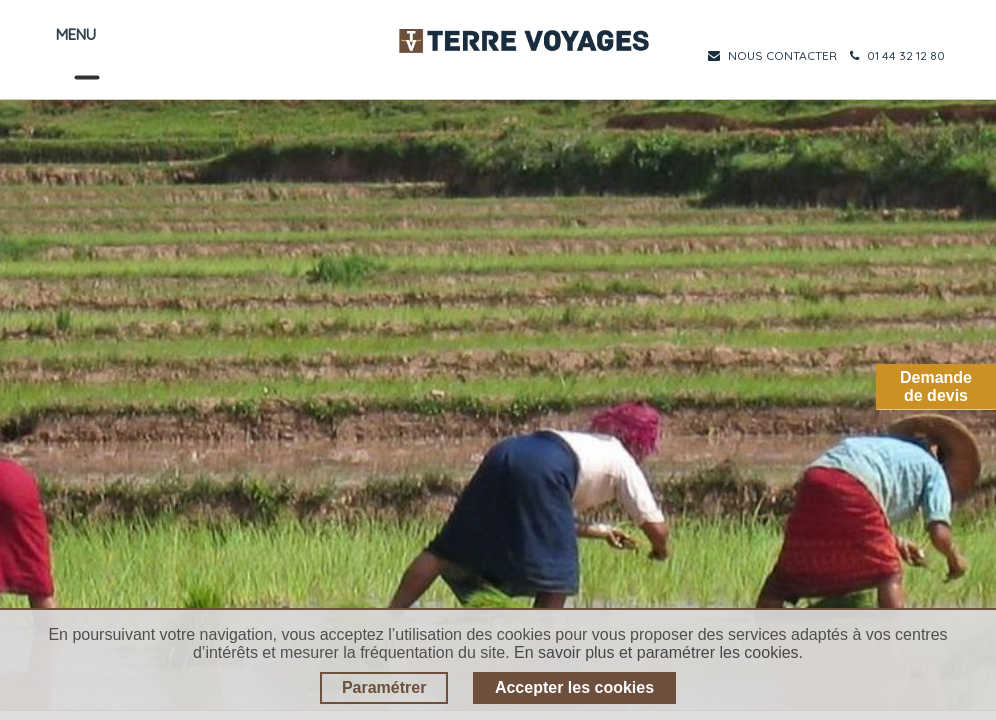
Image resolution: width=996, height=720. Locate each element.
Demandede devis (936, 386)
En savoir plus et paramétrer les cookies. (658, 652)
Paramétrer (384, 687)
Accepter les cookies (574, 687)
